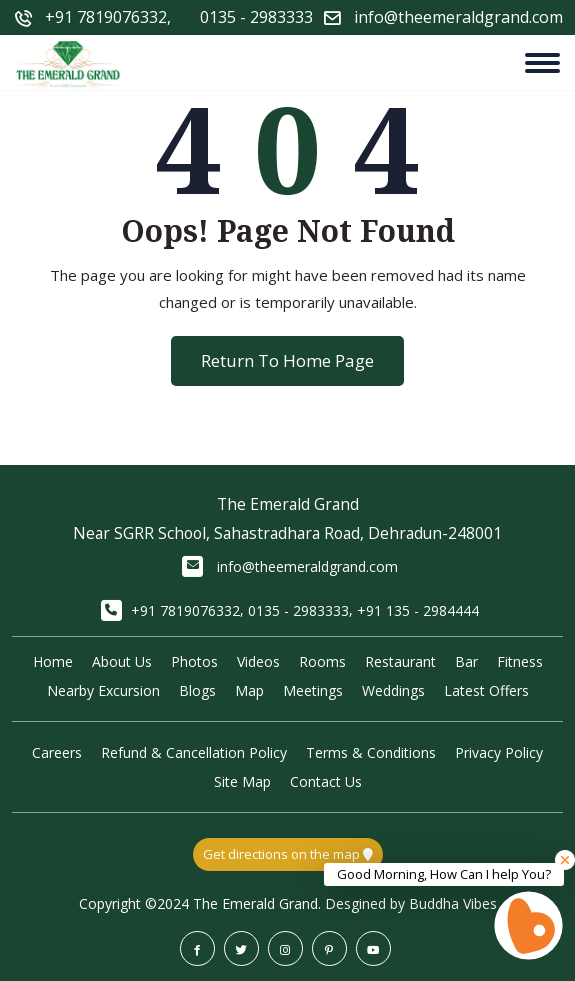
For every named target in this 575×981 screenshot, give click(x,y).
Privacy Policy (499, 752)
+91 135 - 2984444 (418, 610)
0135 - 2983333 (256, 17)
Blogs (197, 690)
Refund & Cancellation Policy (194, 752)
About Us (122, 661)
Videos (258, 661)
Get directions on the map (288, 854)
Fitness (520, 661)
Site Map (242, 781)
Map (249, 690)
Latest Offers (486, 690)
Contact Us (326, 781)
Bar (466, 661)
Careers (57, 752)
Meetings (313, 690)
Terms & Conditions (371, 752)
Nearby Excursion (103, 690)
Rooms (322, 661)
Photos (194, 661)
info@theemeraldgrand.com (307, 566)
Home (53, 661)
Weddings (393, 690)
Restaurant (400, 661)
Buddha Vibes (453, 903)
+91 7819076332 (106, 17)
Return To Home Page (287, 360)
